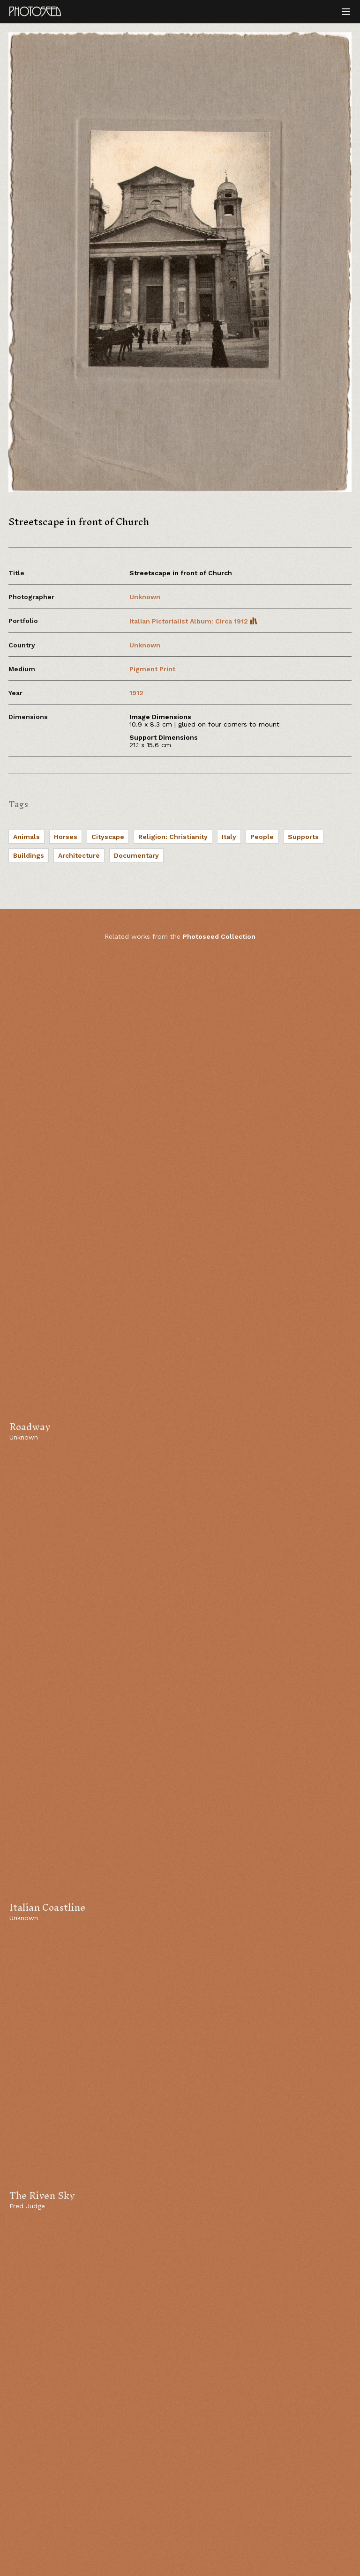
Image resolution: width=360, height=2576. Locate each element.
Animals (26, 836)
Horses (65, 836)
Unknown (144, 597)
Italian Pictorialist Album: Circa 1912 (193, 621)
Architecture (79, 855)
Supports (303, 836)
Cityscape (107, 836)
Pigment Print (152, 669)
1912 (136, 693)
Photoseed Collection (219, 936)
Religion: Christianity (173, 836)
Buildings (28, 855)
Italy (229, 836)
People (262, 836)
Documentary (136, 855)
